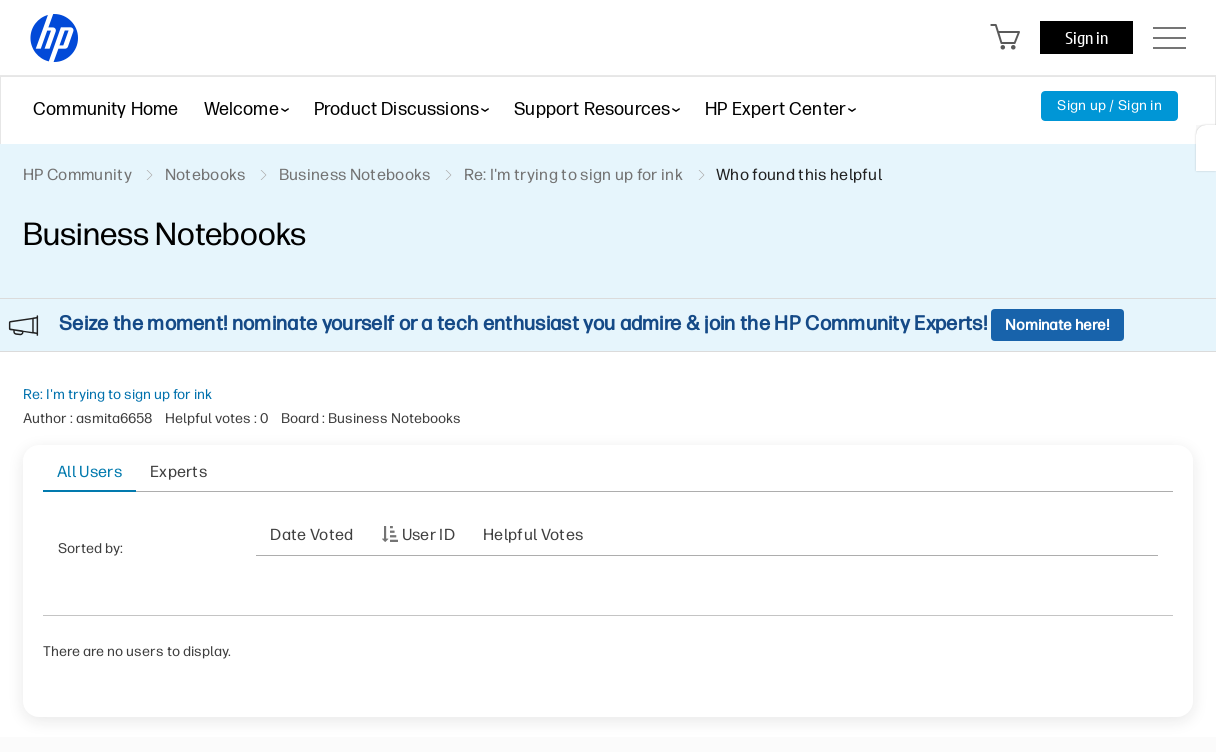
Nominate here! (1057, 325)
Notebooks (205, 174)
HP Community (77, 174)
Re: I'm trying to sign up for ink (117, 394)
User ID (428, 534)
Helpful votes (533, 534)
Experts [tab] (178, 471)
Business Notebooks (355, 174)
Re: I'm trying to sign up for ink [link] (574, 174)
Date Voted (311, 534)
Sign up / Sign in (1109, 105)
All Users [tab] (89, 471)
